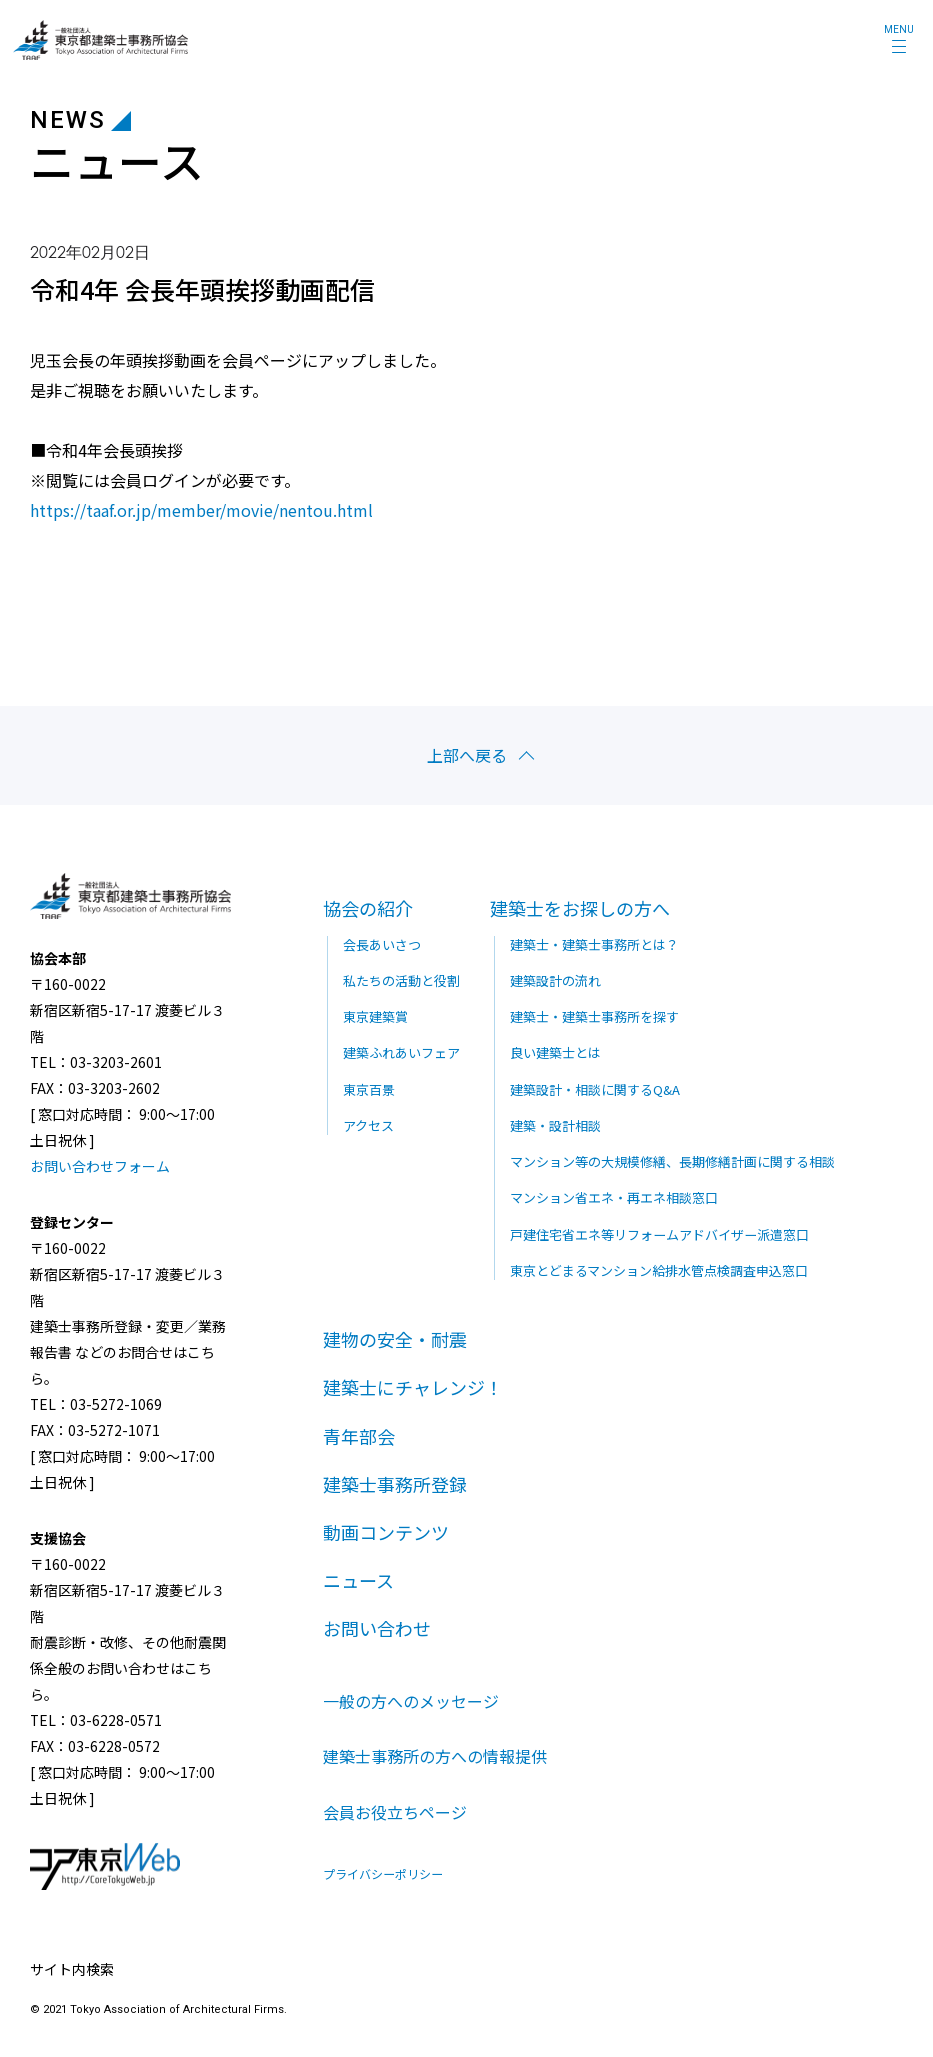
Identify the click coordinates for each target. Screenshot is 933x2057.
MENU (899, 29)
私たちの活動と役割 (401, 979)
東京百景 (369, 1088)
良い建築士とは (555, 1052)
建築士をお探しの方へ (580, 908)
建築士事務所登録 (395, 1483)
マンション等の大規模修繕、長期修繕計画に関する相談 (672, 1160)
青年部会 (359, 1434)
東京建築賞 (375, 1016)
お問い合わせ (377, 1627)
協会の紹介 (368, 908)
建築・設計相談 (555, 1124)
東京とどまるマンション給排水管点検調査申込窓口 (659, 1269)
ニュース (358, 1579)
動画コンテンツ (386, 1531)
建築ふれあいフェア (401, 1052)
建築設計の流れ (555, 979)
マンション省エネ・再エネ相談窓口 (614, 1196)
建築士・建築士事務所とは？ (594, 943)
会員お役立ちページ (395, 1812)
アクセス (368, 1124)
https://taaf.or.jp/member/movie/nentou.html (201, 510)
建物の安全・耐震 (395, 1338)
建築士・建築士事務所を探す (594, 1016)
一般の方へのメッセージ (411, 1699)
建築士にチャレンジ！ (413, 1386)
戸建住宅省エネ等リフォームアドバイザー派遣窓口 (659, 1233)
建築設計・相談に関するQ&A (595, 1088)
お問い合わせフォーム (100, 1166)
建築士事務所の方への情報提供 (435, 1756)
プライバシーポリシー (383, 1874)
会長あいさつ (382, 943)
